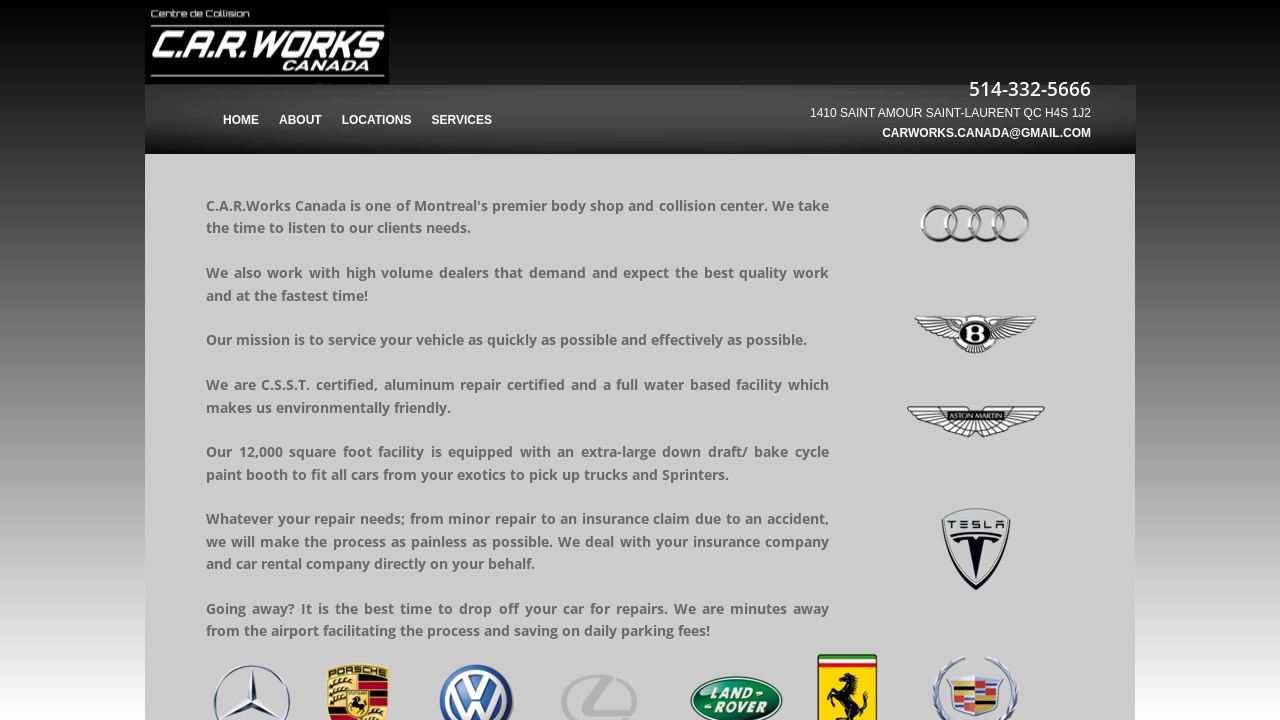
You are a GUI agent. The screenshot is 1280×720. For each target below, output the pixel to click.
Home (241, 120)
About (300, 120)
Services (461, 120)
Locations (377, 120)
